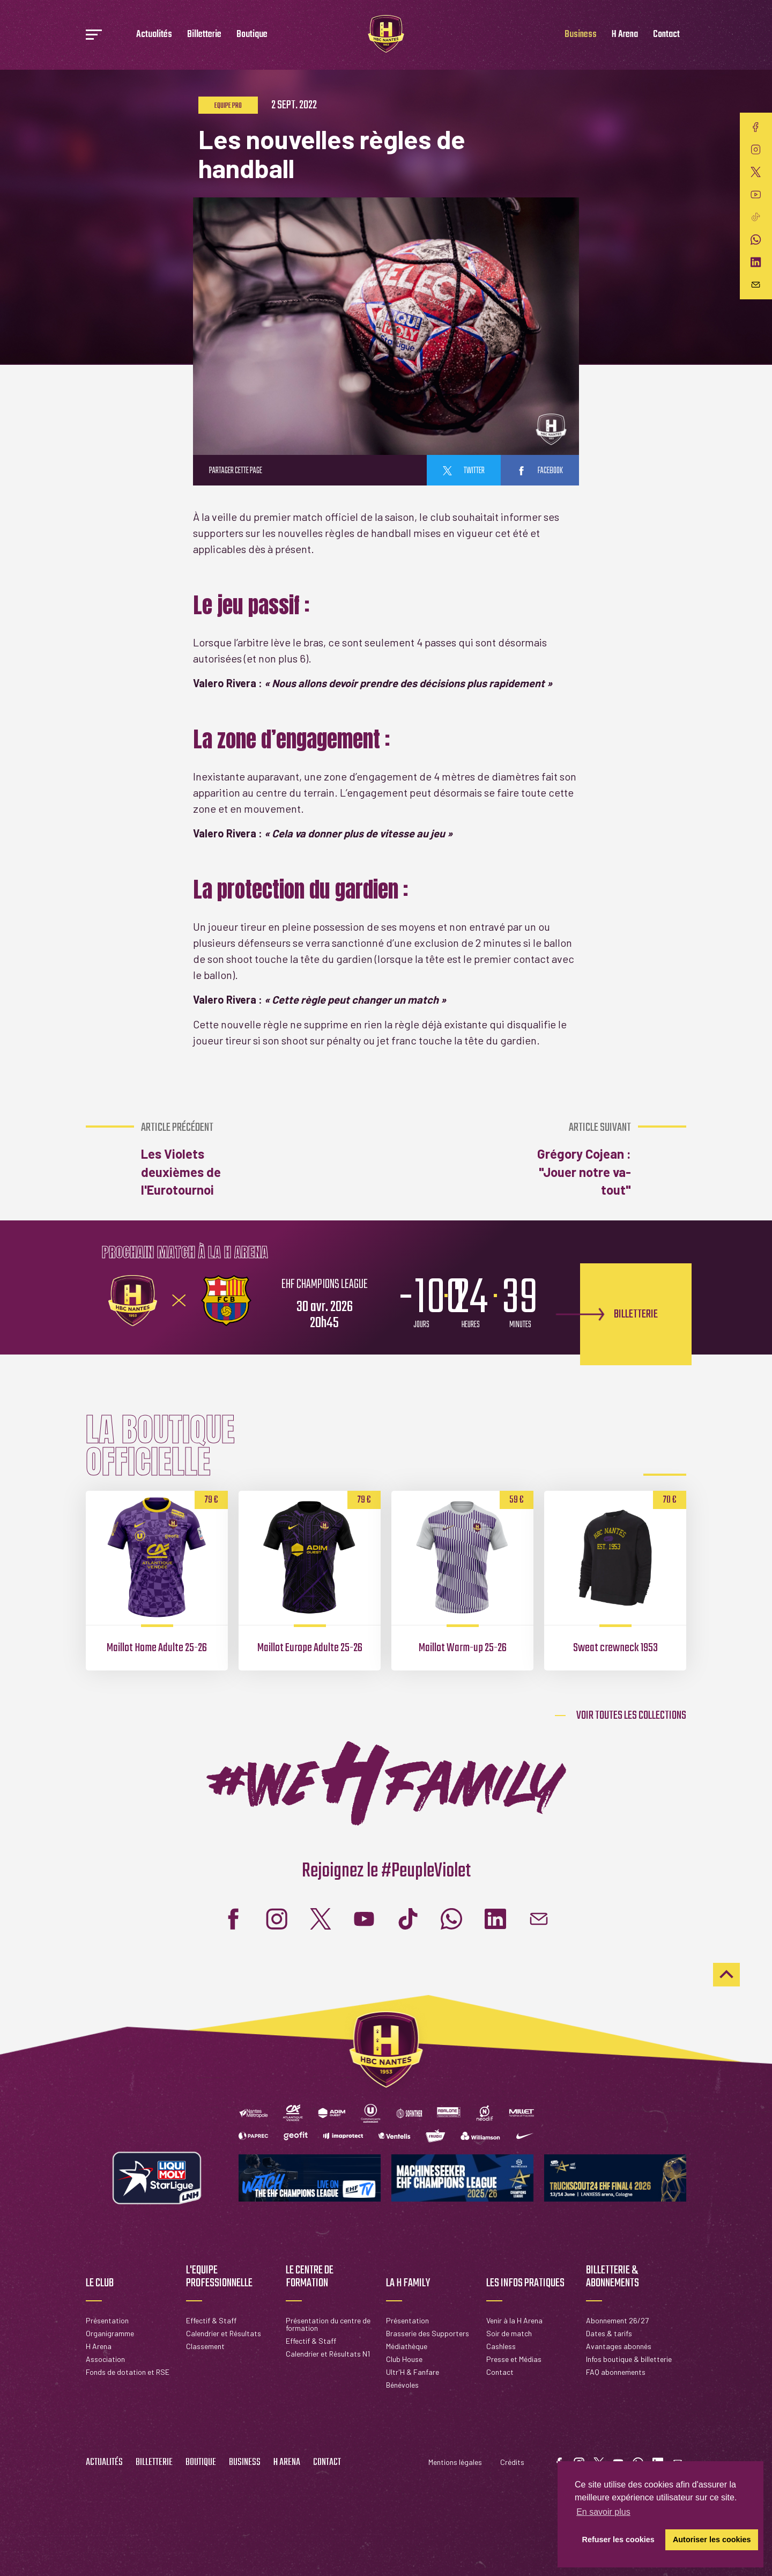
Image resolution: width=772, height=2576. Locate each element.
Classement (205, 2346)
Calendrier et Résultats (223, 2333)
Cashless (501, 2346)
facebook (540, 471)
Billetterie (204, 34)
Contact (666, 34)
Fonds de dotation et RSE (127, 2371)
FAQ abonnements (615, 2371)
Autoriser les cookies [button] (712, 2539)
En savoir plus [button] (603, 2511)
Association (105, 2359)
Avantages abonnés (618, 2346)
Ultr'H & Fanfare (412, 2371)
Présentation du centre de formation (328, 2324)
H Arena (625, 34)
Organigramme (110, 2333)
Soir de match (509, 2333)
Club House (404, 2359)
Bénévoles (402, 2384)
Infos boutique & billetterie (629, 2359)
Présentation (107, 2320)
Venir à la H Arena (514, 2320)
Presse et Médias (513, 2359)
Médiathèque (406, 2346)
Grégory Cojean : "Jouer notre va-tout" (573, 1159)
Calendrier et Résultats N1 (328, 2353)
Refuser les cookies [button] (618, 2539)
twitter (464, 471)
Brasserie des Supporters (427, 2333)
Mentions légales (455, 2462)
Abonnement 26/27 (617, 2320)
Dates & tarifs (609, 2333)
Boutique (252, 34)
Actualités (154, 34)
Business (581, 34)
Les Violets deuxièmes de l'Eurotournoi (198, 1159)
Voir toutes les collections (631, 1715)
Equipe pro (228, 106)
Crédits (512, 2462)
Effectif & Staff (211, 2320)
